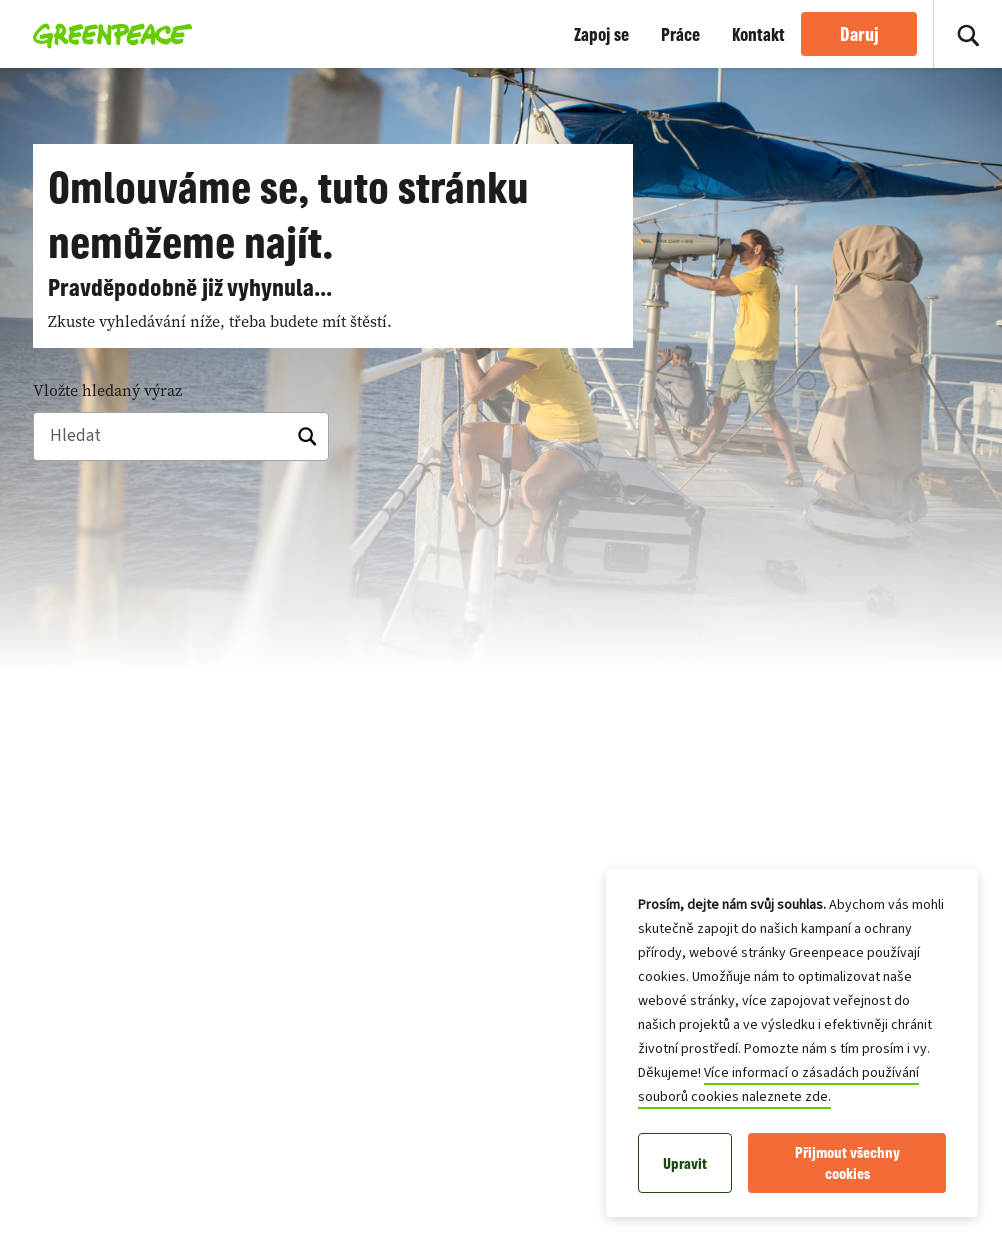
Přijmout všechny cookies (847, 1163)
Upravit (685, 1163)
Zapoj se (601, 34)
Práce (680, 34)
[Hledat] (181, 437)
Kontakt (758, 34)
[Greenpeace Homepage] (106, 34)
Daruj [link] (859, 34)
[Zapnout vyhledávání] (968, 34)
